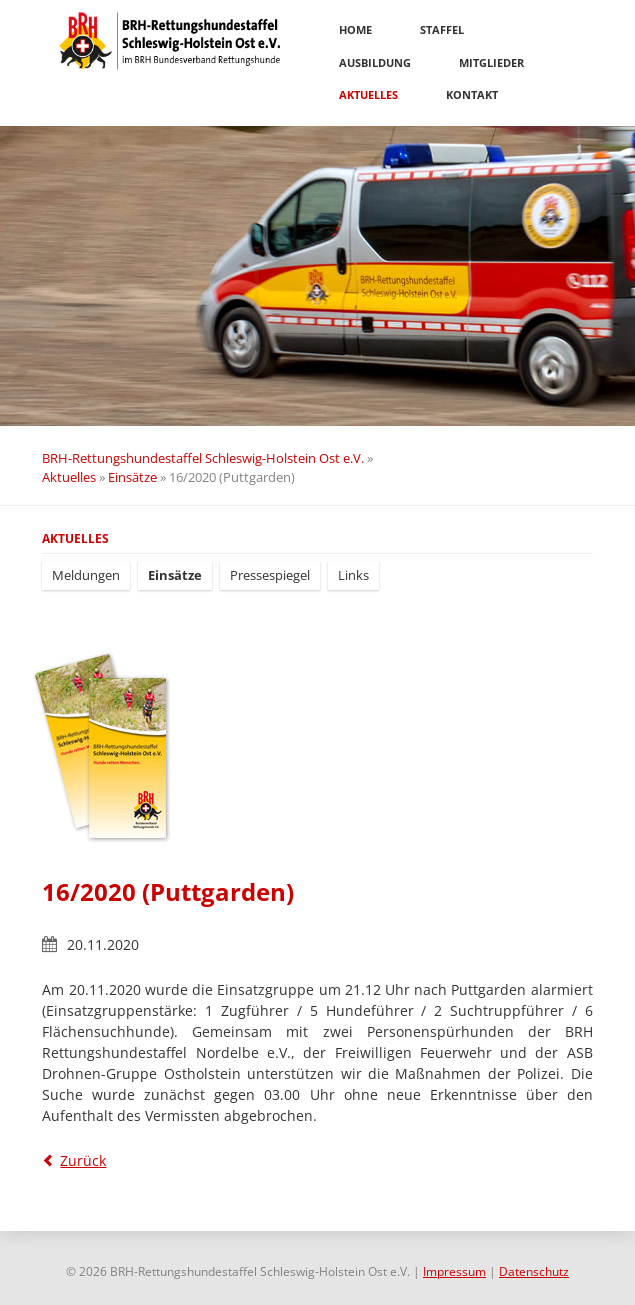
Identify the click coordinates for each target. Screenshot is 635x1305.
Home (355, 29)
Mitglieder (491, 62)
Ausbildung (375, 62)
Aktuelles (368, 94)
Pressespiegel (270, 575)
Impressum (454, 1271)
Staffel (442, 29)
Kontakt (472, 94)
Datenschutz (534, 1271)
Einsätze (132, 477)
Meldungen (86, 575)
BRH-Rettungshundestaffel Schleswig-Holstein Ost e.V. (203, 458)
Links (353, 575)
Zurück (83, 1160)
